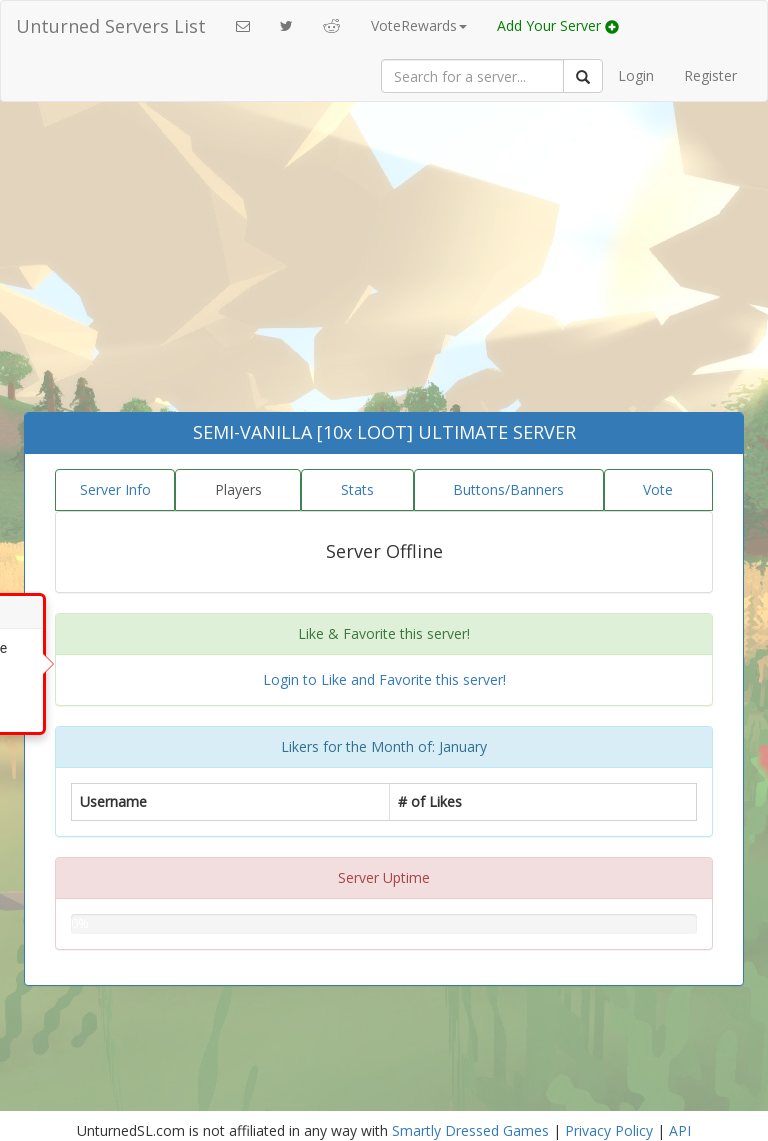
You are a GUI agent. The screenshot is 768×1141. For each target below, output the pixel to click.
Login (636, 75)
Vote (658, 489)
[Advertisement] (384, 262)
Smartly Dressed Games (470, 1130)
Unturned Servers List (111, 26)
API (680, 1130)
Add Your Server (558, 25)
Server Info (115, 489)
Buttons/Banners (508, 489)
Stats (357, 489)
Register (710, 75)
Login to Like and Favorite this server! (384, 679)
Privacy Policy (609, 1130)
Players (238, 489)
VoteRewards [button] (419, 25)
